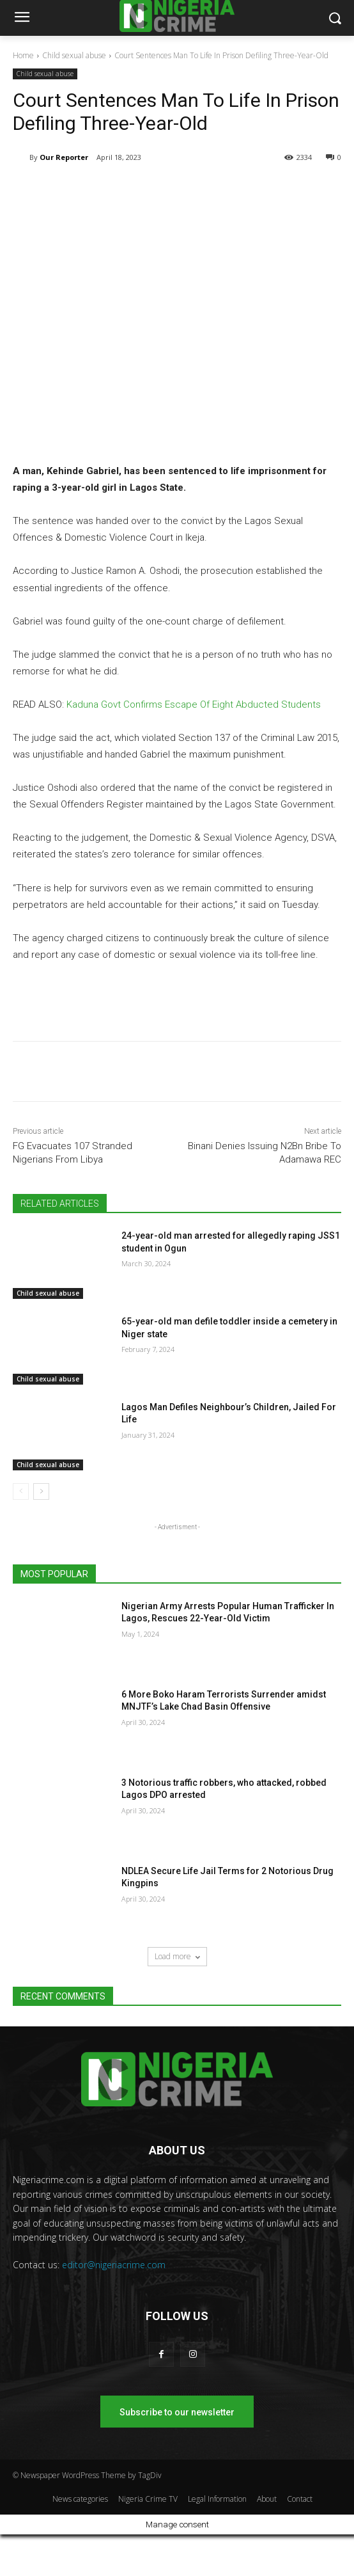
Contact (299, 2498)
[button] (335, 18)
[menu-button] (21, 18)
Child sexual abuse (74, 55)
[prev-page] (21, 1491)
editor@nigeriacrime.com (113, 2265)
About (267, 2498)
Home (23, 55)
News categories (80, 2498)
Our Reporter (64, 157)
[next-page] (41, 1491)
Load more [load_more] (177, 1956)
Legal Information (217, 2498)
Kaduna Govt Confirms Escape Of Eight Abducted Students (193, 704)
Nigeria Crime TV (148, 2498)
